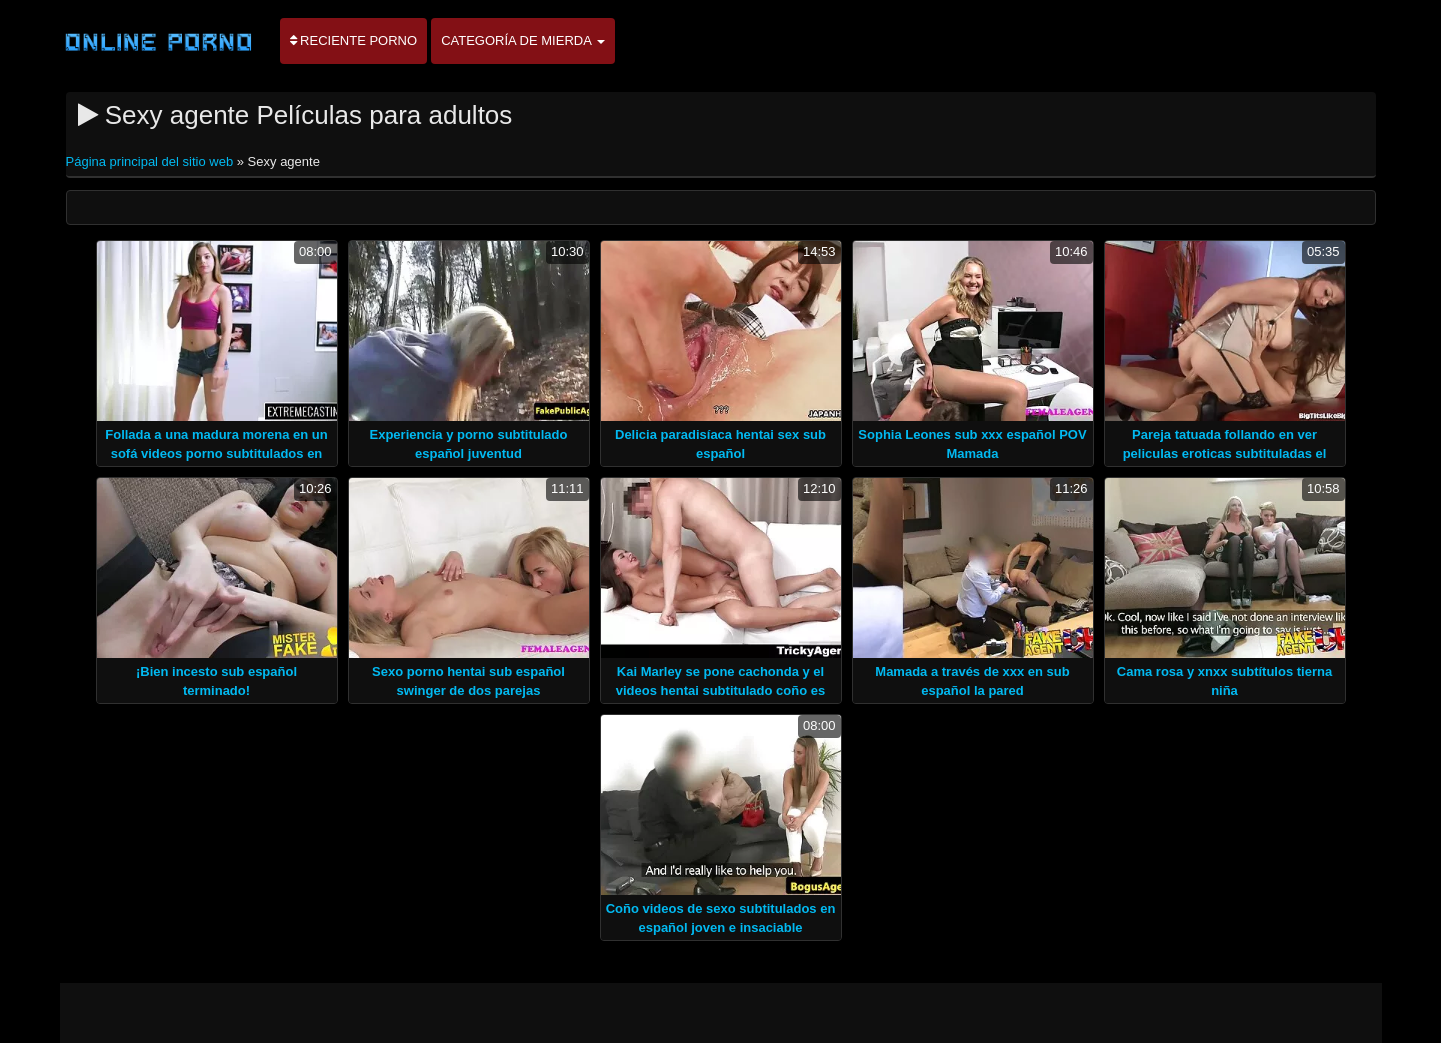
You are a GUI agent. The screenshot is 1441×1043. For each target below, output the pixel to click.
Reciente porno (354, 40)
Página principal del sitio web (151, 161)
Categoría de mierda (523, 40)
